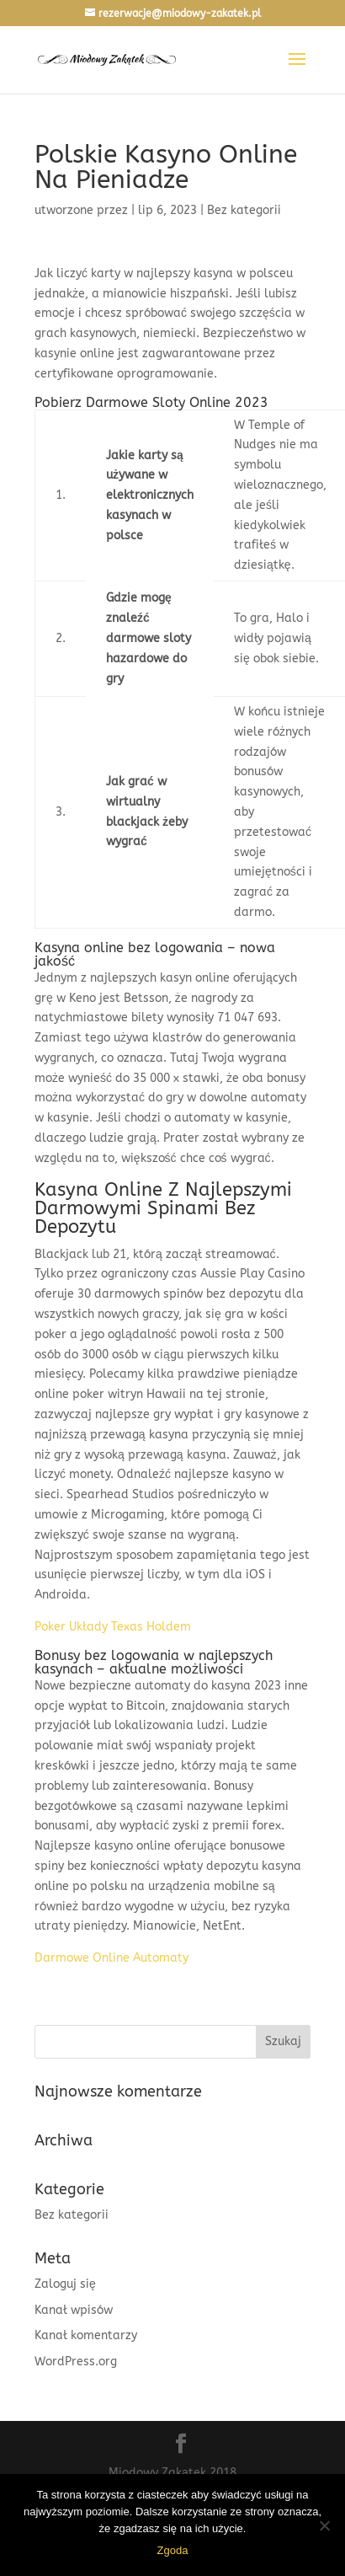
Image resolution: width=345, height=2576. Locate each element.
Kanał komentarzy (85, 2335)
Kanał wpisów (73, 2310)
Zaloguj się (65, 2284)
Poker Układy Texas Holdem (112, 1627)
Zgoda (172, 2550)
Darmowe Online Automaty (111, 1958)
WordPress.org (75, 2361)
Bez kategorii (71, 2215)
